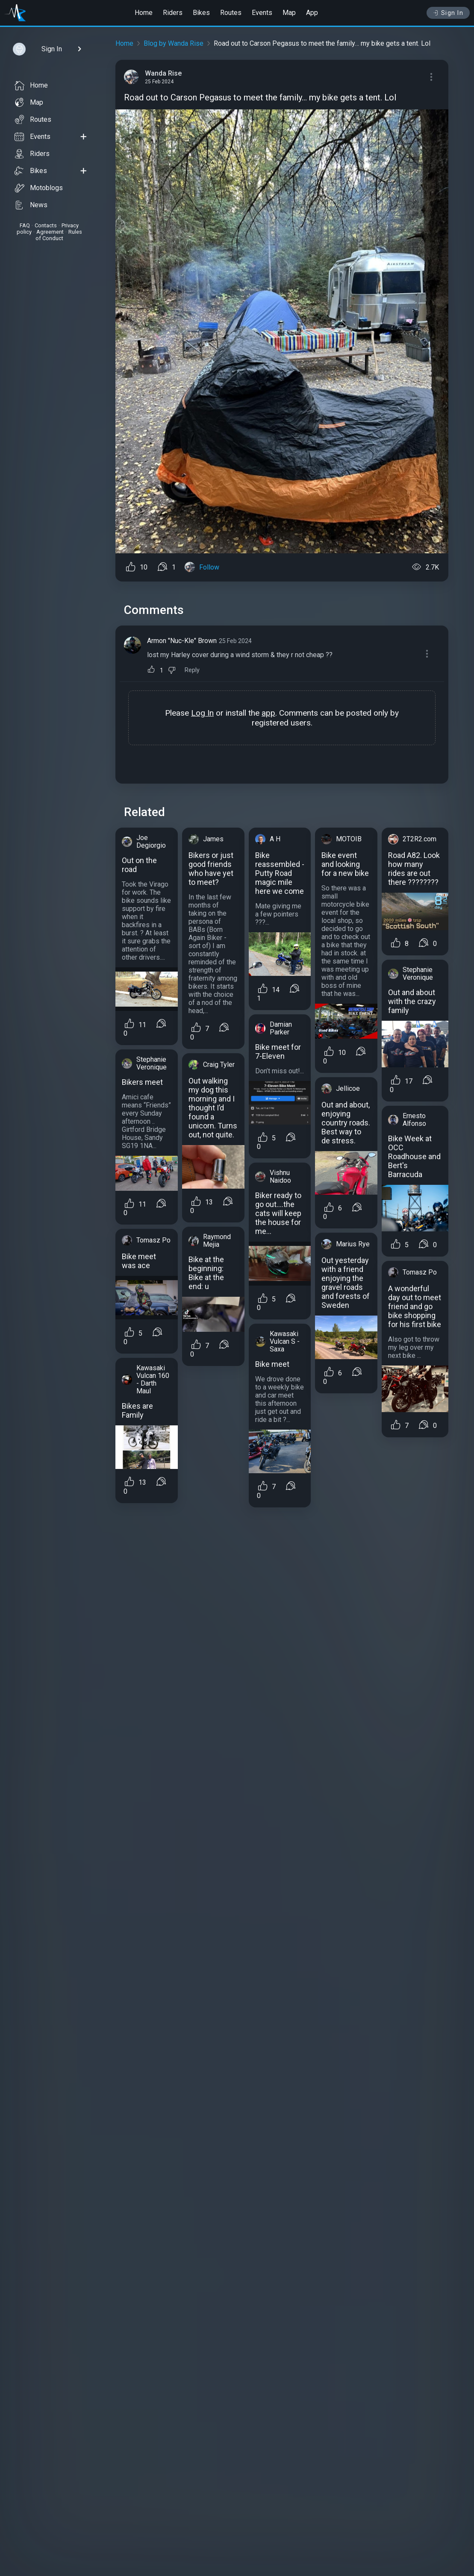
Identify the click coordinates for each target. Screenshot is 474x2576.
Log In (202, 713)
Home (144, 13)
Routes (230, 13)
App (312, 13)
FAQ (25, 225)
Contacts (46, 225)
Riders (173, 13)
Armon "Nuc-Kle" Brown (182, 641)
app (268, 713)
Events (262, 13)
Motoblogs (39, 188)
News (31, 205)
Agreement (50, 232)
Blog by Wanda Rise (173, 43)
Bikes (201, 13)
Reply (192, 670)
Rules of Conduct (58, 235)
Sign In (448, 12)
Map (289, 13)
